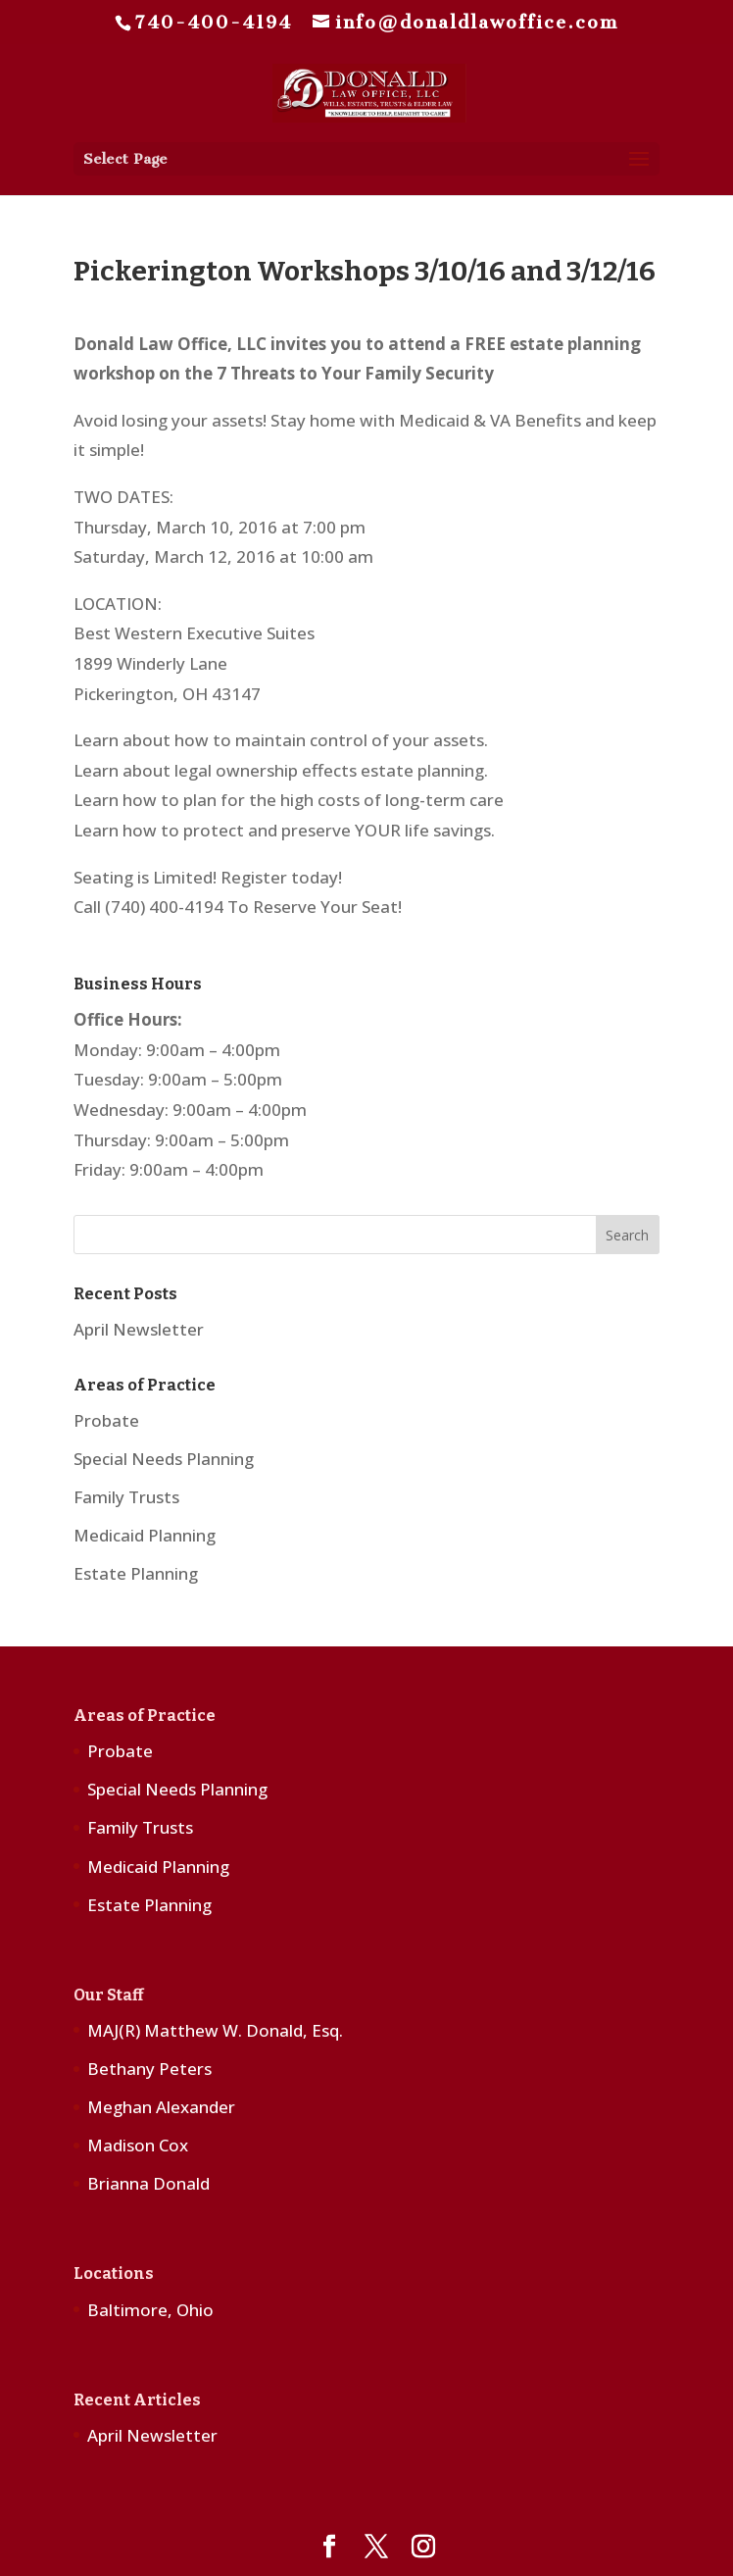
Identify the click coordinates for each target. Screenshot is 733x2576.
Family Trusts (126, 1497)
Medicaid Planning (144, 1535)
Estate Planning (135, 1573)
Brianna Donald (148, 2183)
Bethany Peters (149, 2068)
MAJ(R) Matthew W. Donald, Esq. (215, 2030)
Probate (106, 1420)
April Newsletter (138, 1329)
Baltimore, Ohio (150, 2309)
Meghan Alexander (161, 2107)
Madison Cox (137, 2145)
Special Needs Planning (163, 1458)
